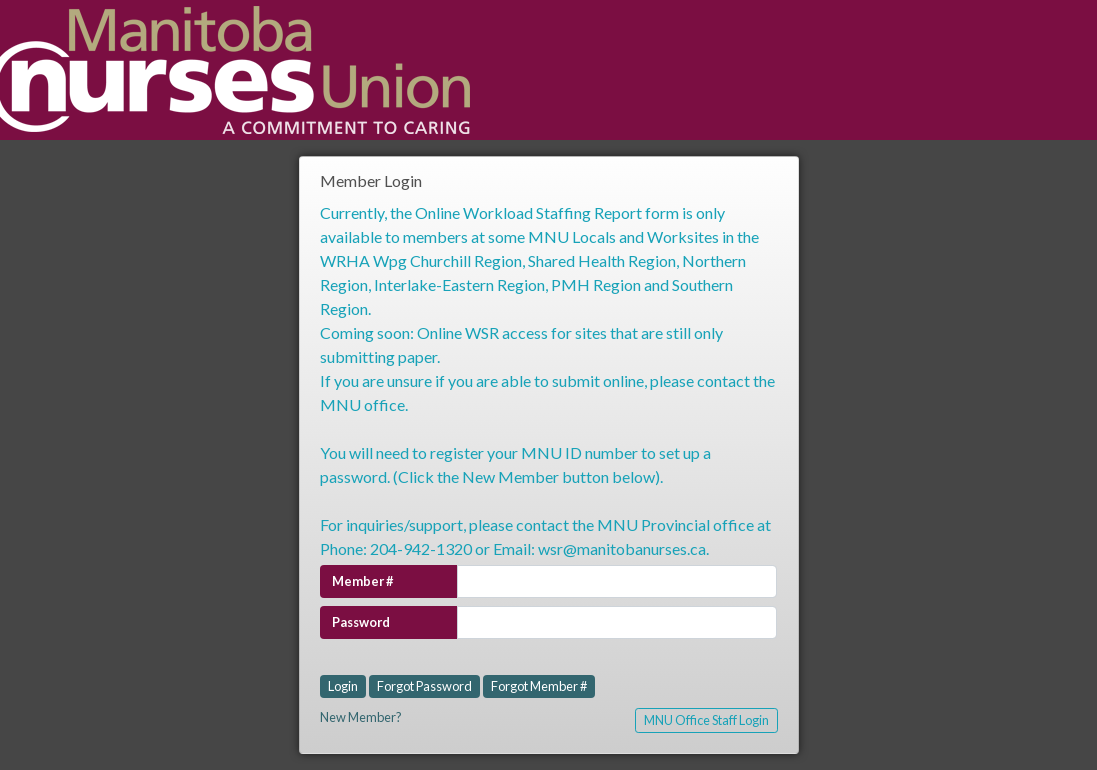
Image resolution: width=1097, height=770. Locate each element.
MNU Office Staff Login (706, 720)
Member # (362, 581)
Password (361, 622)
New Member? (361, 717)
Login (343, 686)
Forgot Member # (539, 686)
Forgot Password (424, 686)
